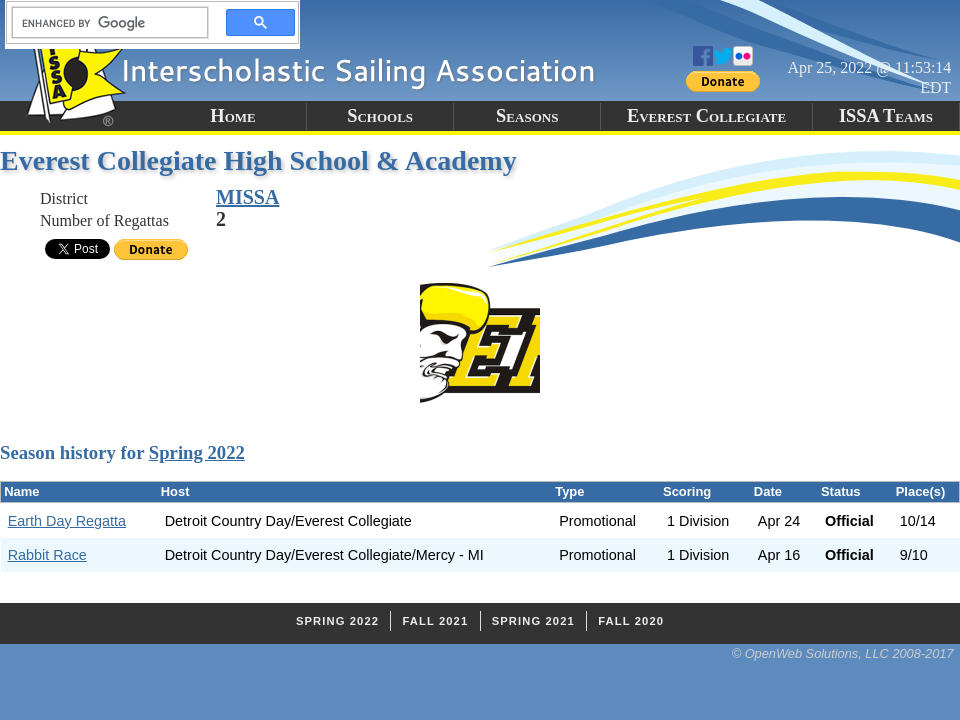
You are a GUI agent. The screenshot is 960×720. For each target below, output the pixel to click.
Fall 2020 (631, 621)
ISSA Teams (886, 116)
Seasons (527, 116)
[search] (104, 23)
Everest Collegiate (706, 116)
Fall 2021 (435, 621)
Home (232, 116)
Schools (380, 116)
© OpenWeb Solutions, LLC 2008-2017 (843, 653)
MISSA (247, 197)
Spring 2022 (197, 452)
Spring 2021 (533, 621)
